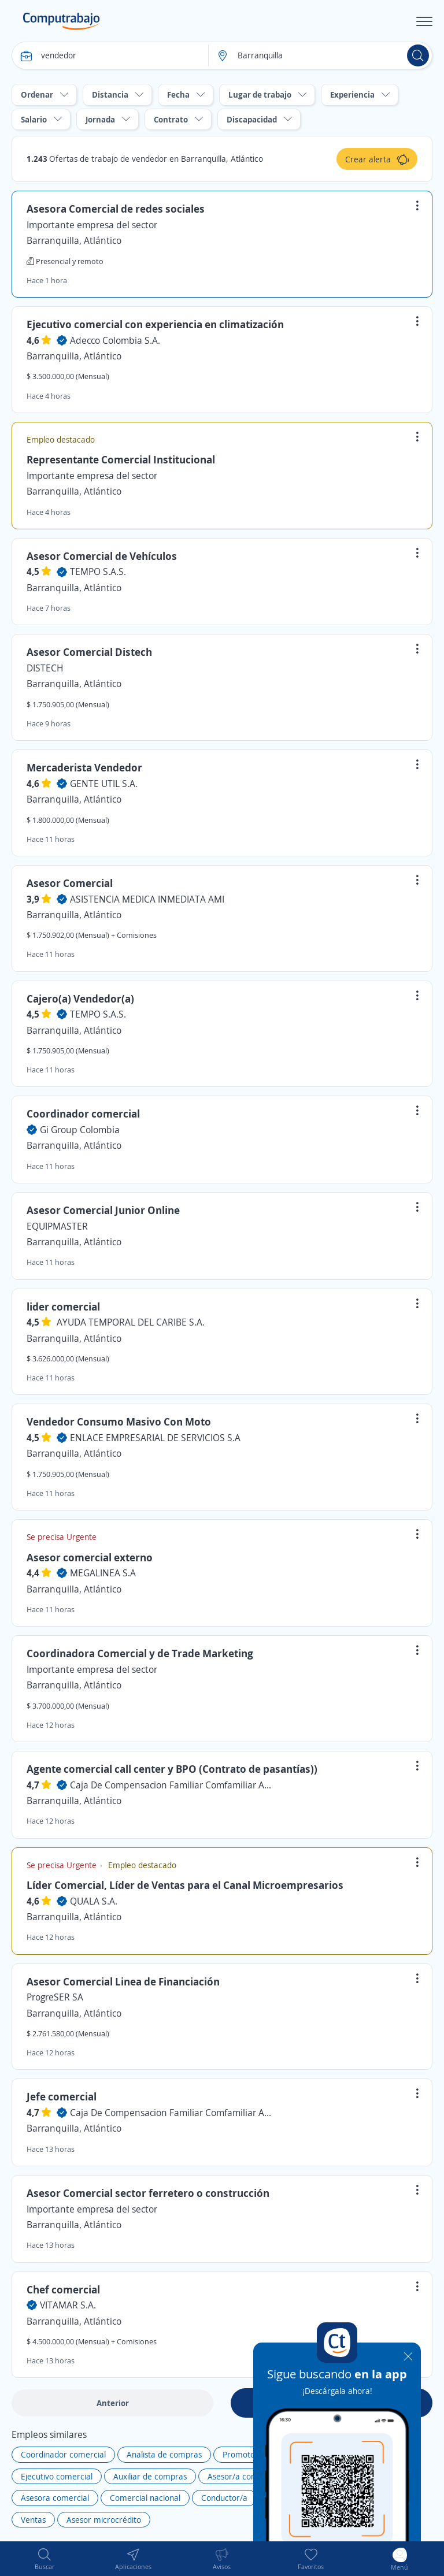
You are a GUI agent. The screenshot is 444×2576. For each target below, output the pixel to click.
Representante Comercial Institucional (121, 459)
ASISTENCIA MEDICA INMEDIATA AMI (147, 899)
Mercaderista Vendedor (84, 767)
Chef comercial (63, 2289)
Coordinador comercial (83, 1113)
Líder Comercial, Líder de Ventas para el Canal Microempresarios (185, 1885)
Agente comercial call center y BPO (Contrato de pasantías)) (172, 1769)
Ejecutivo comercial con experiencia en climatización (155, 324)
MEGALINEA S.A (103, 1573)
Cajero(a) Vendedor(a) (80, 998)
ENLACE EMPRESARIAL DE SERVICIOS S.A (155, 1437)
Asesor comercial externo (90, 1557)
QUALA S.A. (93, 1901)
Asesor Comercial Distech (89, 652)
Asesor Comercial (70, 883)
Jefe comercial (62, 2096)
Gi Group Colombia (80, 1129)
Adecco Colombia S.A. (115, 340)
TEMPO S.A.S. (98, 571)
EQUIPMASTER (57, 1226)
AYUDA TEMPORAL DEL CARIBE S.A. (131, 1322)
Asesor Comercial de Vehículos (102, 556)
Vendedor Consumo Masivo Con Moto (119, 1421)
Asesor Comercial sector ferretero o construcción (148, 2193)
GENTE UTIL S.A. (104, 783)
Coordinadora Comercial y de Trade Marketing (140, 1653)
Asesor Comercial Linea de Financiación (123, 1981)
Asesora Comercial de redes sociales (116, 209)
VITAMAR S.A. (68, 2305)
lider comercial (63, 1306)
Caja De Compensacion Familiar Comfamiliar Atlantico (171, 1785)
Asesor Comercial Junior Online (103, 1210)
